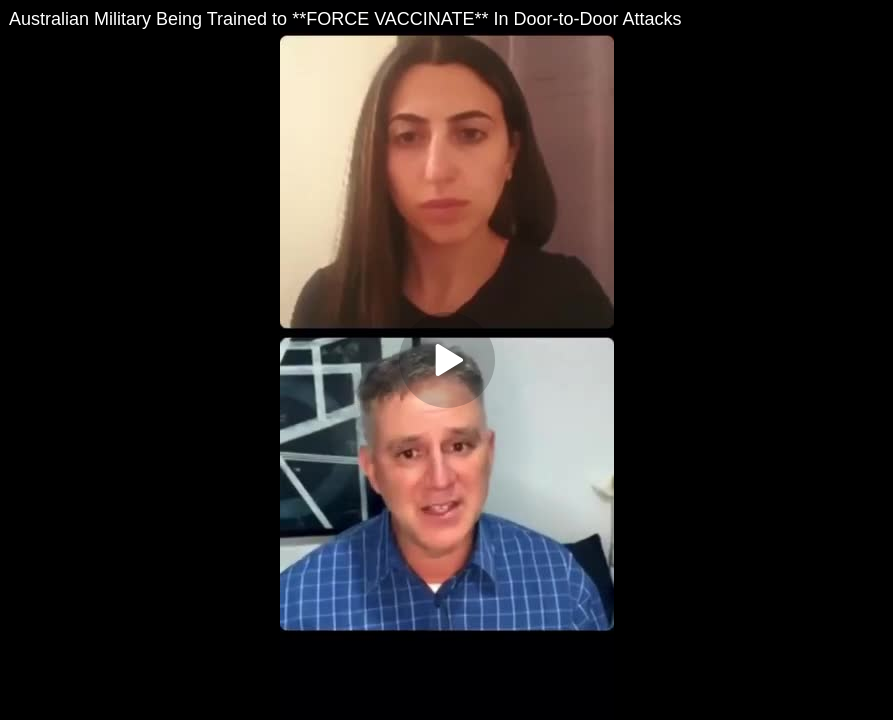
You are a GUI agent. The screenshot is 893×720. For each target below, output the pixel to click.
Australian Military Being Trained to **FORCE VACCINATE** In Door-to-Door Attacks (345, 19)
